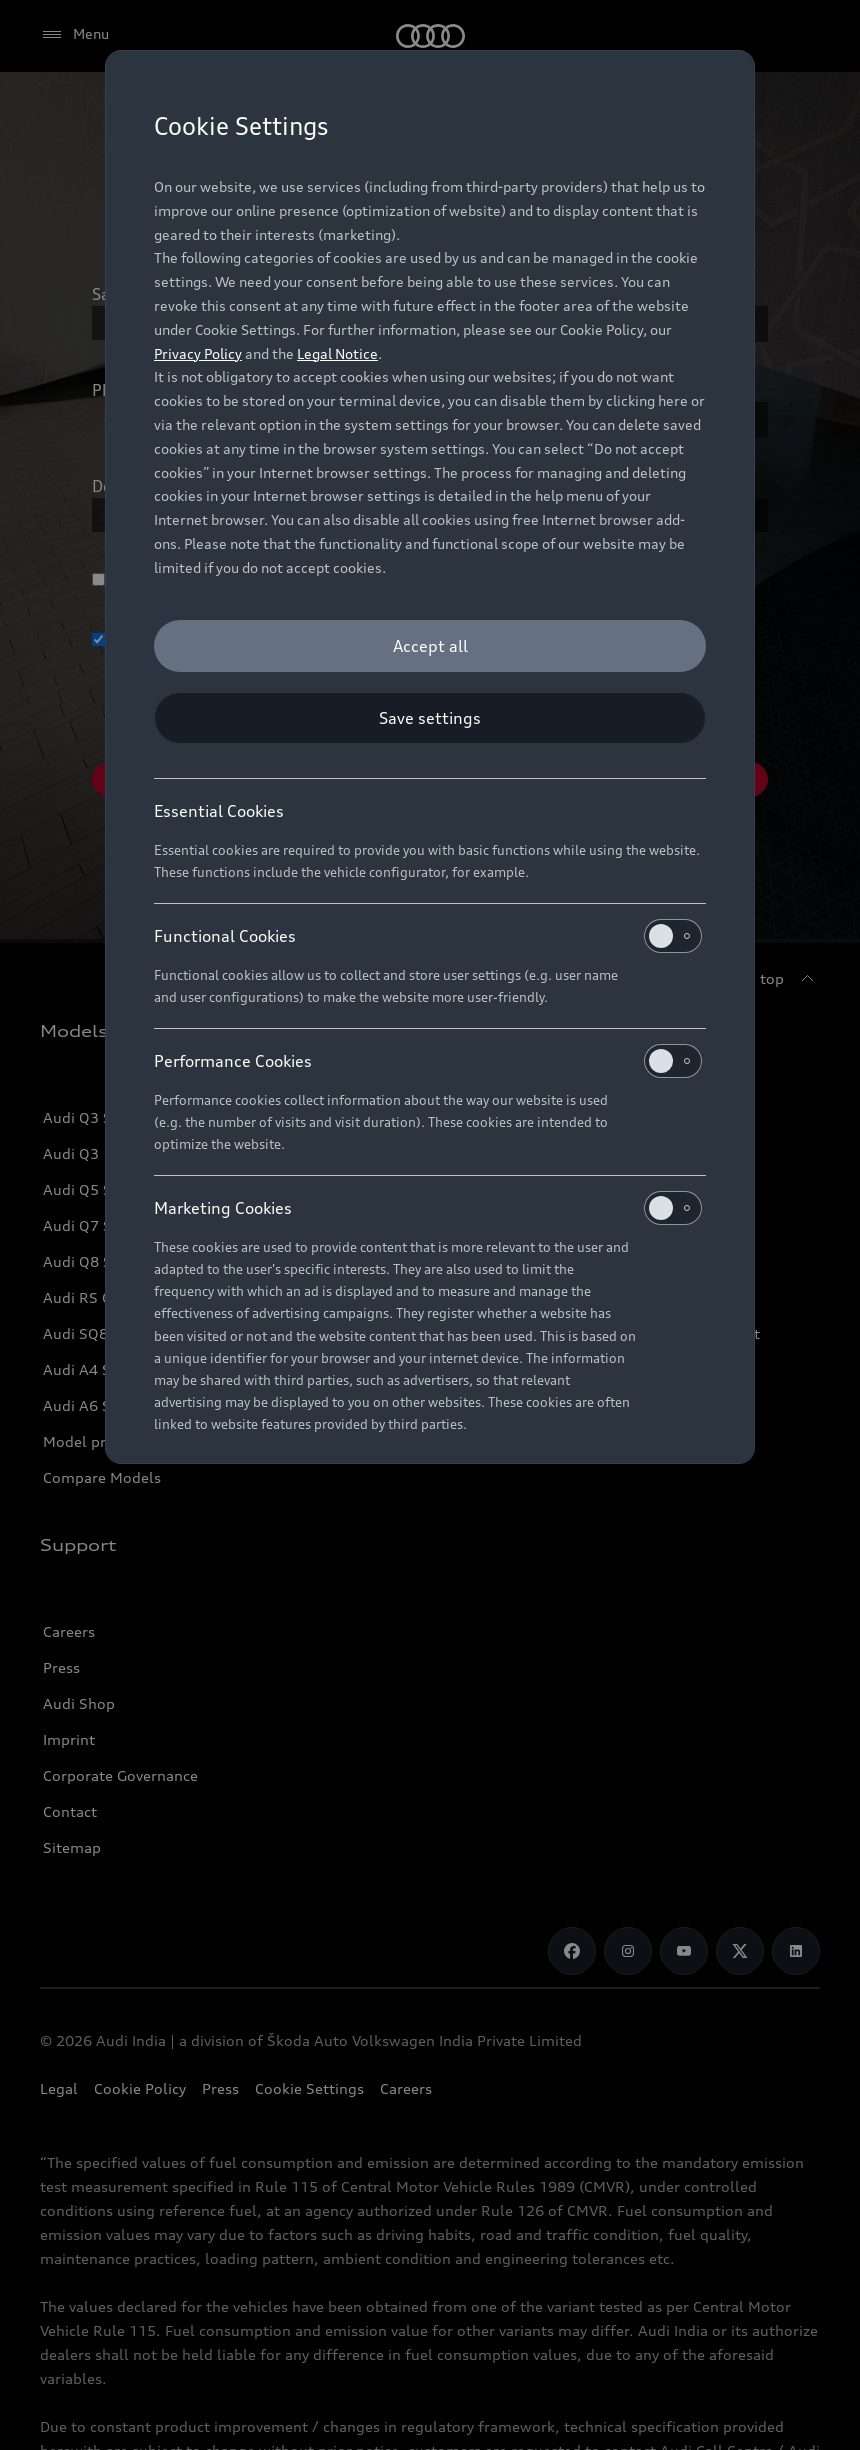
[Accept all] (430, 646)
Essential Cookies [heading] (219, 811)
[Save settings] (430, 718)
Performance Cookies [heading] (428, 1061)
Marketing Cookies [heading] (428, 1208)
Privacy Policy (198, 353)
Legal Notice (337, 353)
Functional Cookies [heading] (428, 936)
